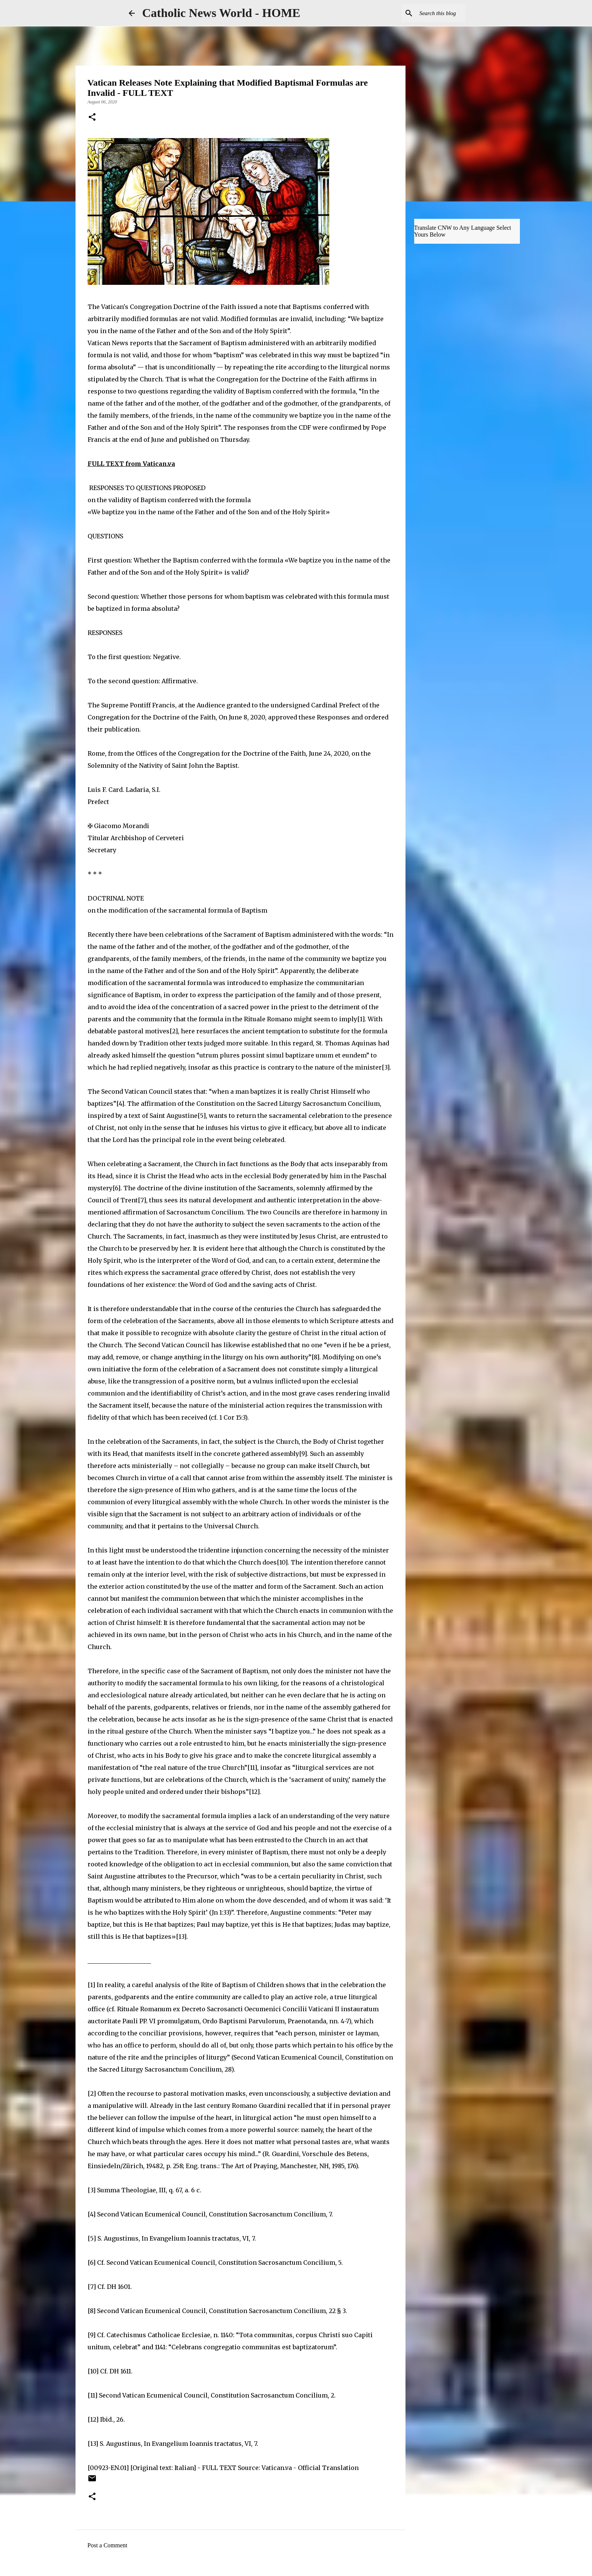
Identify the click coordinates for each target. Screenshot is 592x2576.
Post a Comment (108, 2545)
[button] (92, 117)
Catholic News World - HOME (221, 13)
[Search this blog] (425, 13)
